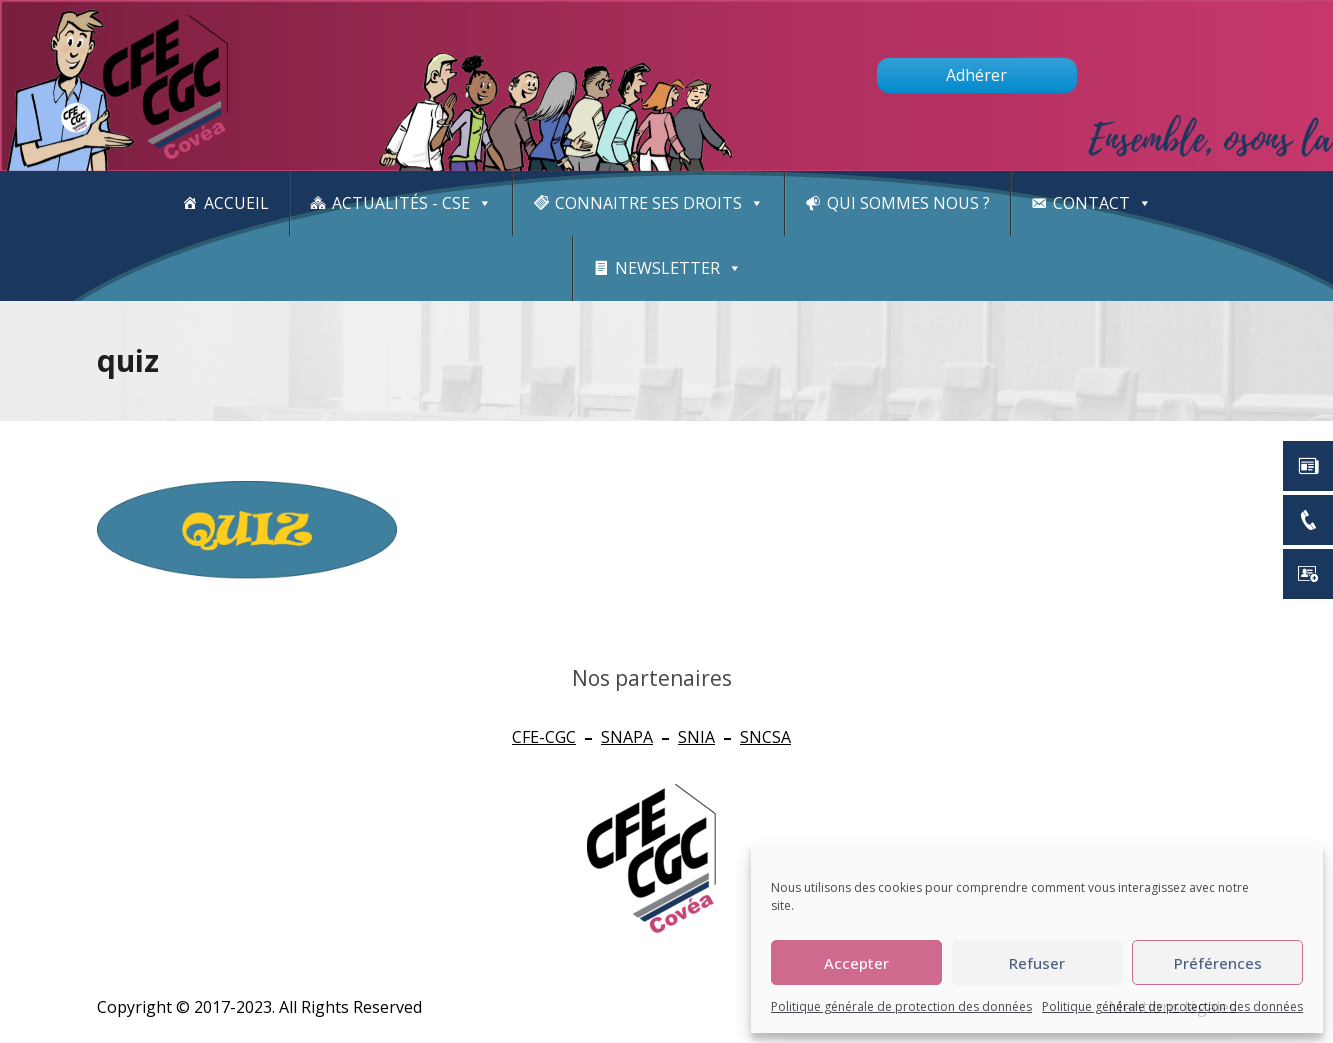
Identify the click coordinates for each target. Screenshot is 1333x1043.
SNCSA (765, 737)
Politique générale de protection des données (901, 1006)
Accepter (856, 963)
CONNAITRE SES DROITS (659, 203)
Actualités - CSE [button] (412, 203)
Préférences (1218, 963)
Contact (1102, 203)
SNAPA (627, 737)
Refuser (1037, 963)
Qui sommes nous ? (908, 203)
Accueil (236, 203)
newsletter (678, 268)
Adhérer (976, 75)
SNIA (696, 737)
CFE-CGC (544, 737)
